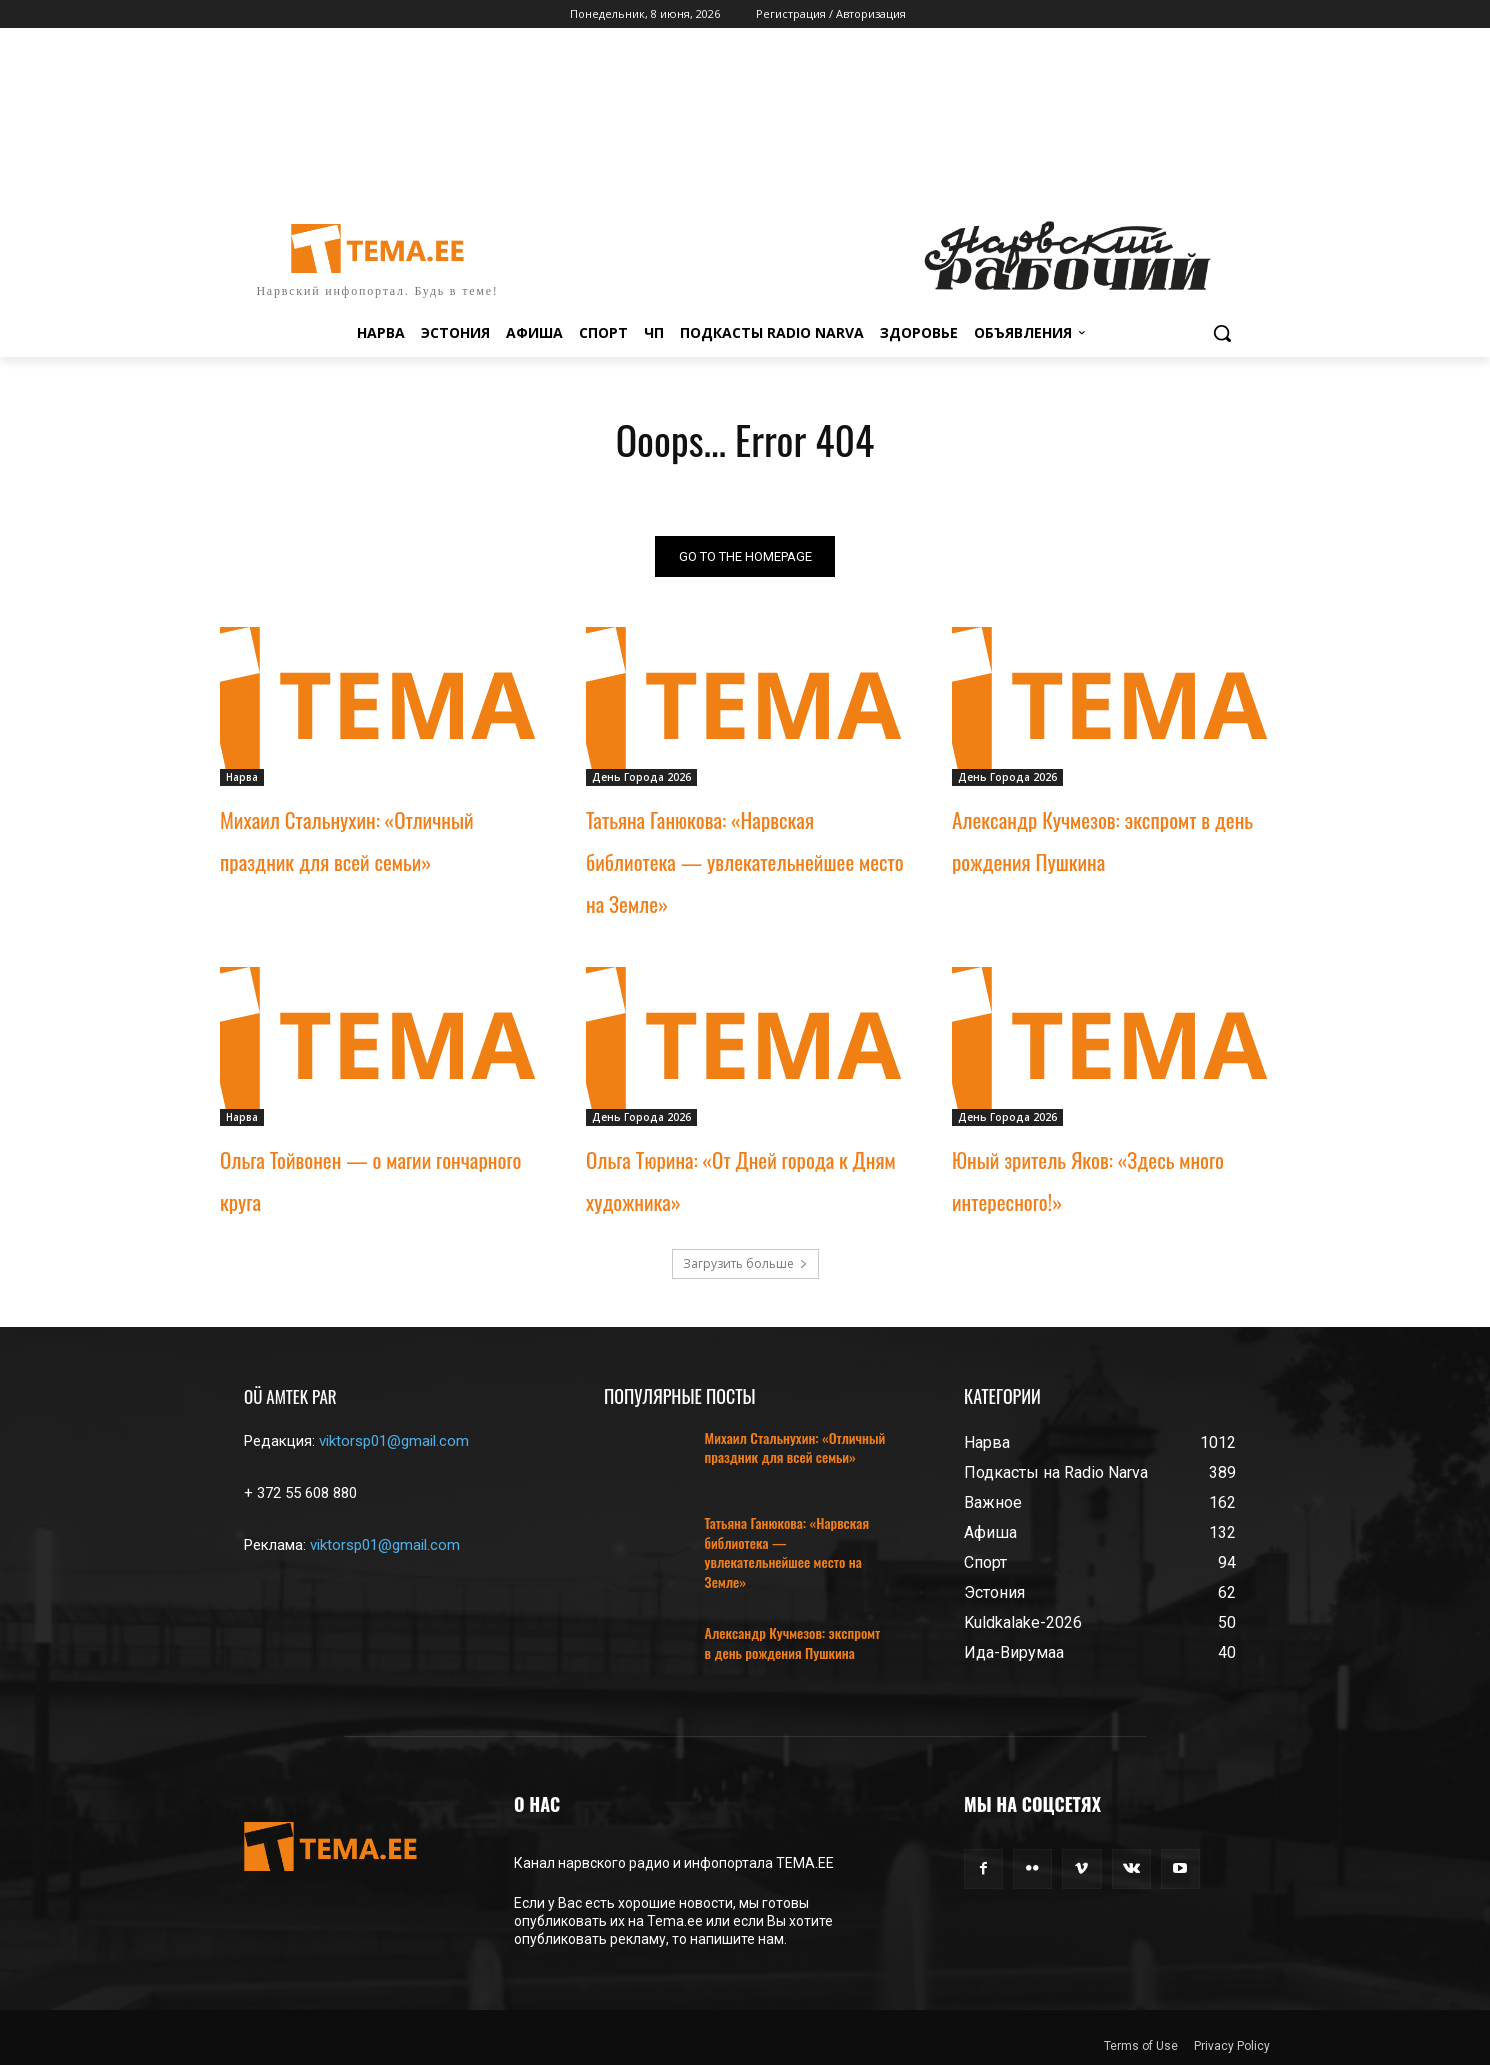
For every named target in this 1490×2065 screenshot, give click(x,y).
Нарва (242, 777)
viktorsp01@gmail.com (394, 1441)
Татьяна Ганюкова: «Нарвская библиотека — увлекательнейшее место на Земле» (745, 861)
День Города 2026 (641, 777)
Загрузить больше (745, 1263)
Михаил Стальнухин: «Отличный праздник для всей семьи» (795, 1447)
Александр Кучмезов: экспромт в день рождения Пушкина (793, 1643)
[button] (1222, 333)
